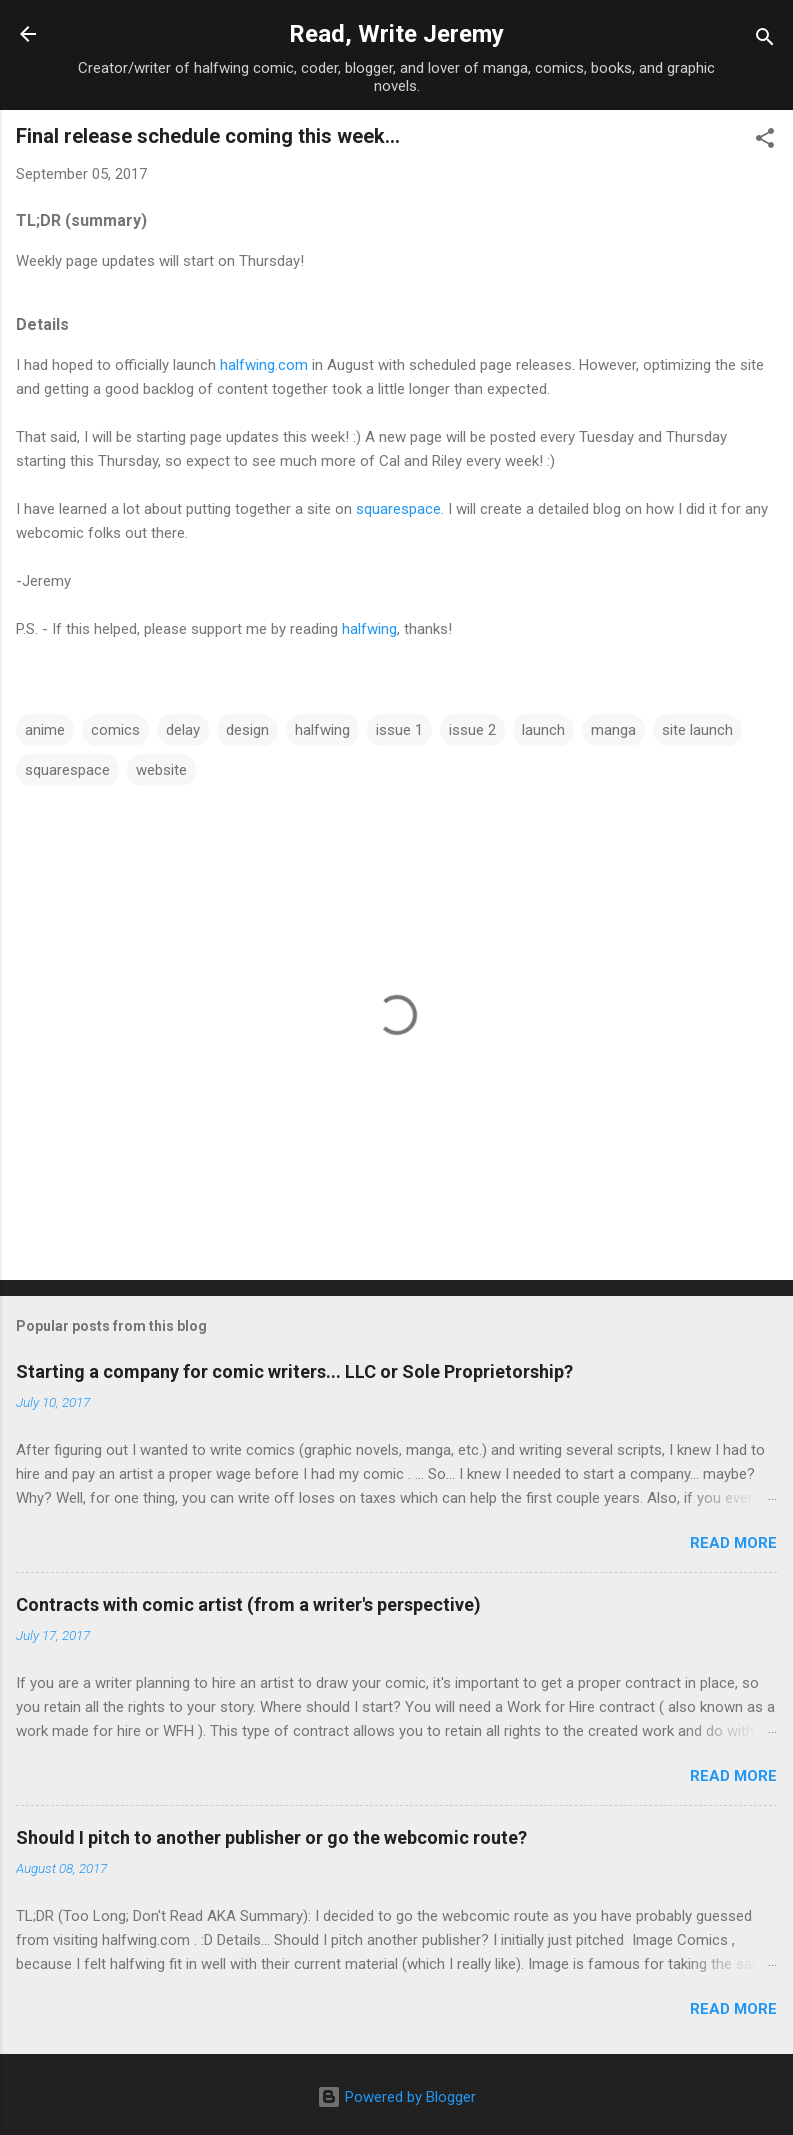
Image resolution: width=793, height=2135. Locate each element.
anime (45, 730)
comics (115, 730)
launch (543, 730)
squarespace (398, 509)
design (247, 730)
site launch (697, 730)
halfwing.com (264, 365)
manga (613, 730)
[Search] (765, 40)
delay (183, 730)
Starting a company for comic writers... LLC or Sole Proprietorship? (294, 1371)
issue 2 (472, 730)
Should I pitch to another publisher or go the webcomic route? (271, 1837)
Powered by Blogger (396, 2097)
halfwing (369, 629)
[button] (765, 141)
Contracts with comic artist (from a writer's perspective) (248, 1604)
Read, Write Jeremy (396, 34)
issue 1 (399, 730)
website (161, 770)
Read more (733, 1543)
